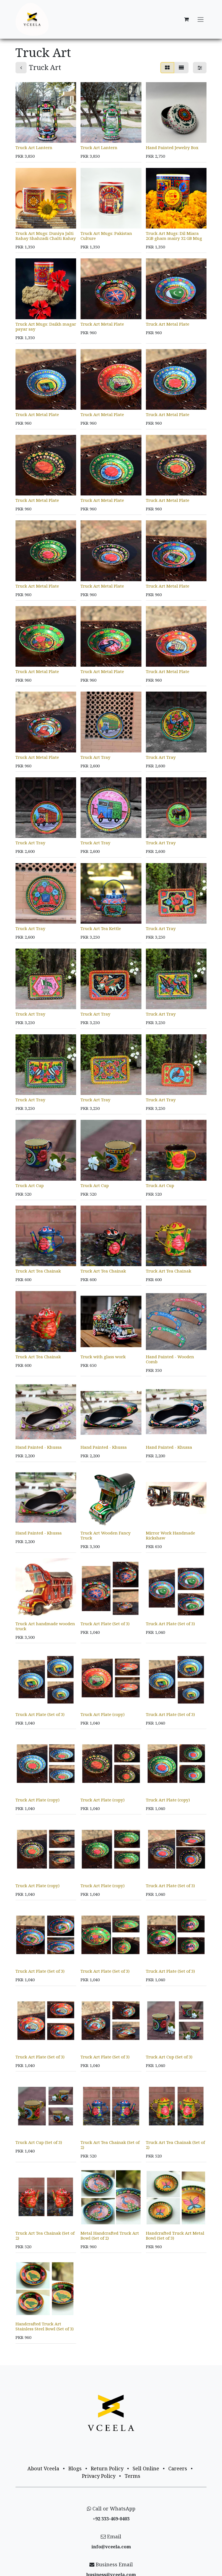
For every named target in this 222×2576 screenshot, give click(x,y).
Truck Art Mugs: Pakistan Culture (106, 235)
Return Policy (107, 2468)
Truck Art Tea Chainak (38, 1271)
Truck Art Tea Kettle (101, 928)
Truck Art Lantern (34, 147)
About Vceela (43, 2468)
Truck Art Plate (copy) (103, 1714)
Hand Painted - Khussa (39, 1447)
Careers (177, 2468)
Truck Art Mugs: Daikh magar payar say (46, 326)
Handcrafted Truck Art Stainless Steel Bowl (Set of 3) (45, 2326)
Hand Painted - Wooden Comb (170, 1359)
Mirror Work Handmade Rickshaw (170, 1535)
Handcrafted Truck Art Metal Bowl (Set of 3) (175, 2235)
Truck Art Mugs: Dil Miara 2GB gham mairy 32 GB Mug (174, 235)
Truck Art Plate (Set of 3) (105, 1623)
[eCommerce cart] (186, 19)
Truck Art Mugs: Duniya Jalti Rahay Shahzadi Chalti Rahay (46, 235)
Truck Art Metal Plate (102, 323)
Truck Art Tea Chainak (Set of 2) (110, 2144)
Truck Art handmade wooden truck (45, 1626)
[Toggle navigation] (200, 19)
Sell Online (146, 2468)
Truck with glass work (103, 1356)
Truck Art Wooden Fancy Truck (106, 1535)
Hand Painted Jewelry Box (172, 147)
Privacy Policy (98, 2476)
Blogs (75, 2468)
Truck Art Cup (30, 1185)
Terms (132, 2476)
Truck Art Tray (95, 757)
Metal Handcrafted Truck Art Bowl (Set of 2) (110, 2235)
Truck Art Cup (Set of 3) (169, 2056)
